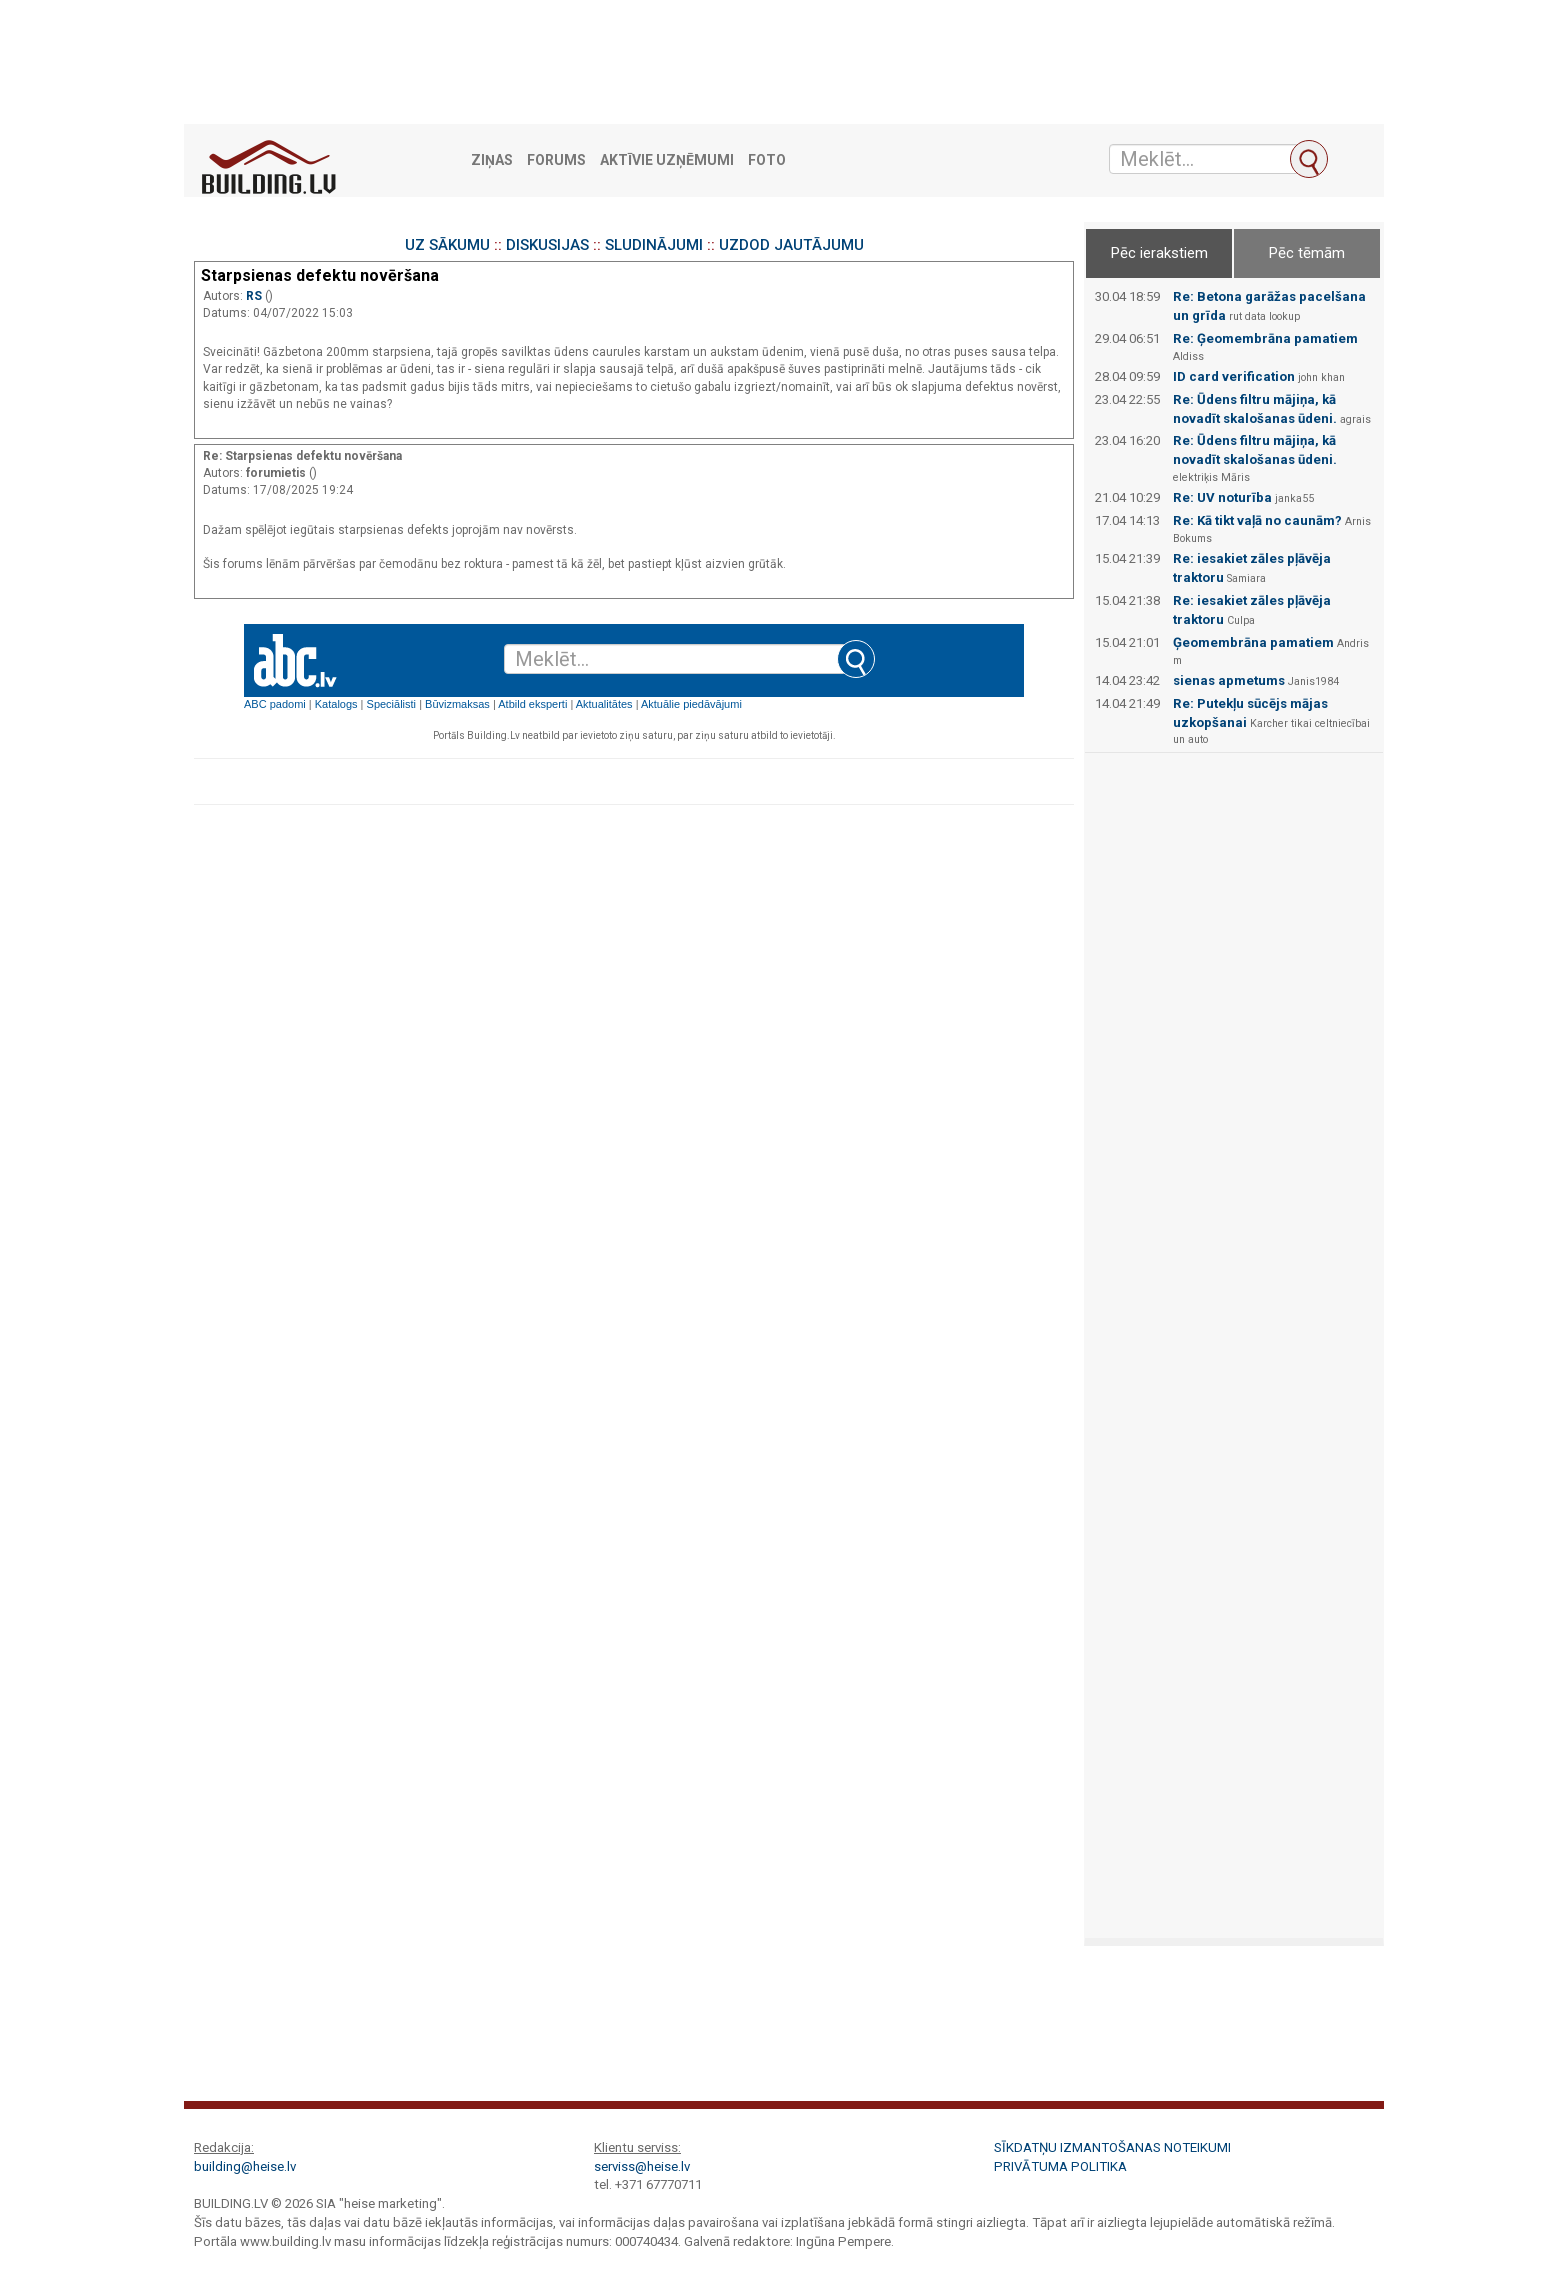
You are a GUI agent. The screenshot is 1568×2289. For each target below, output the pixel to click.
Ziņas (492, 160)
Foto (767, 160)
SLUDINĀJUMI (654, 245)
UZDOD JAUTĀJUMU (791, 245)
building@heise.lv (245, 2166)
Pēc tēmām (1307, 253)
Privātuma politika (1060, 2166)
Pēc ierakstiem (1159, 253)
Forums (556, 160)
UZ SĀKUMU (447, 245)
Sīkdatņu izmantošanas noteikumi (1112, 2147)
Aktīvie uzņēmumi (667, 160)
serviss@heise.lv (642, 2166)
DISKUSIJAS (547, 245)
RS (255, 296)
